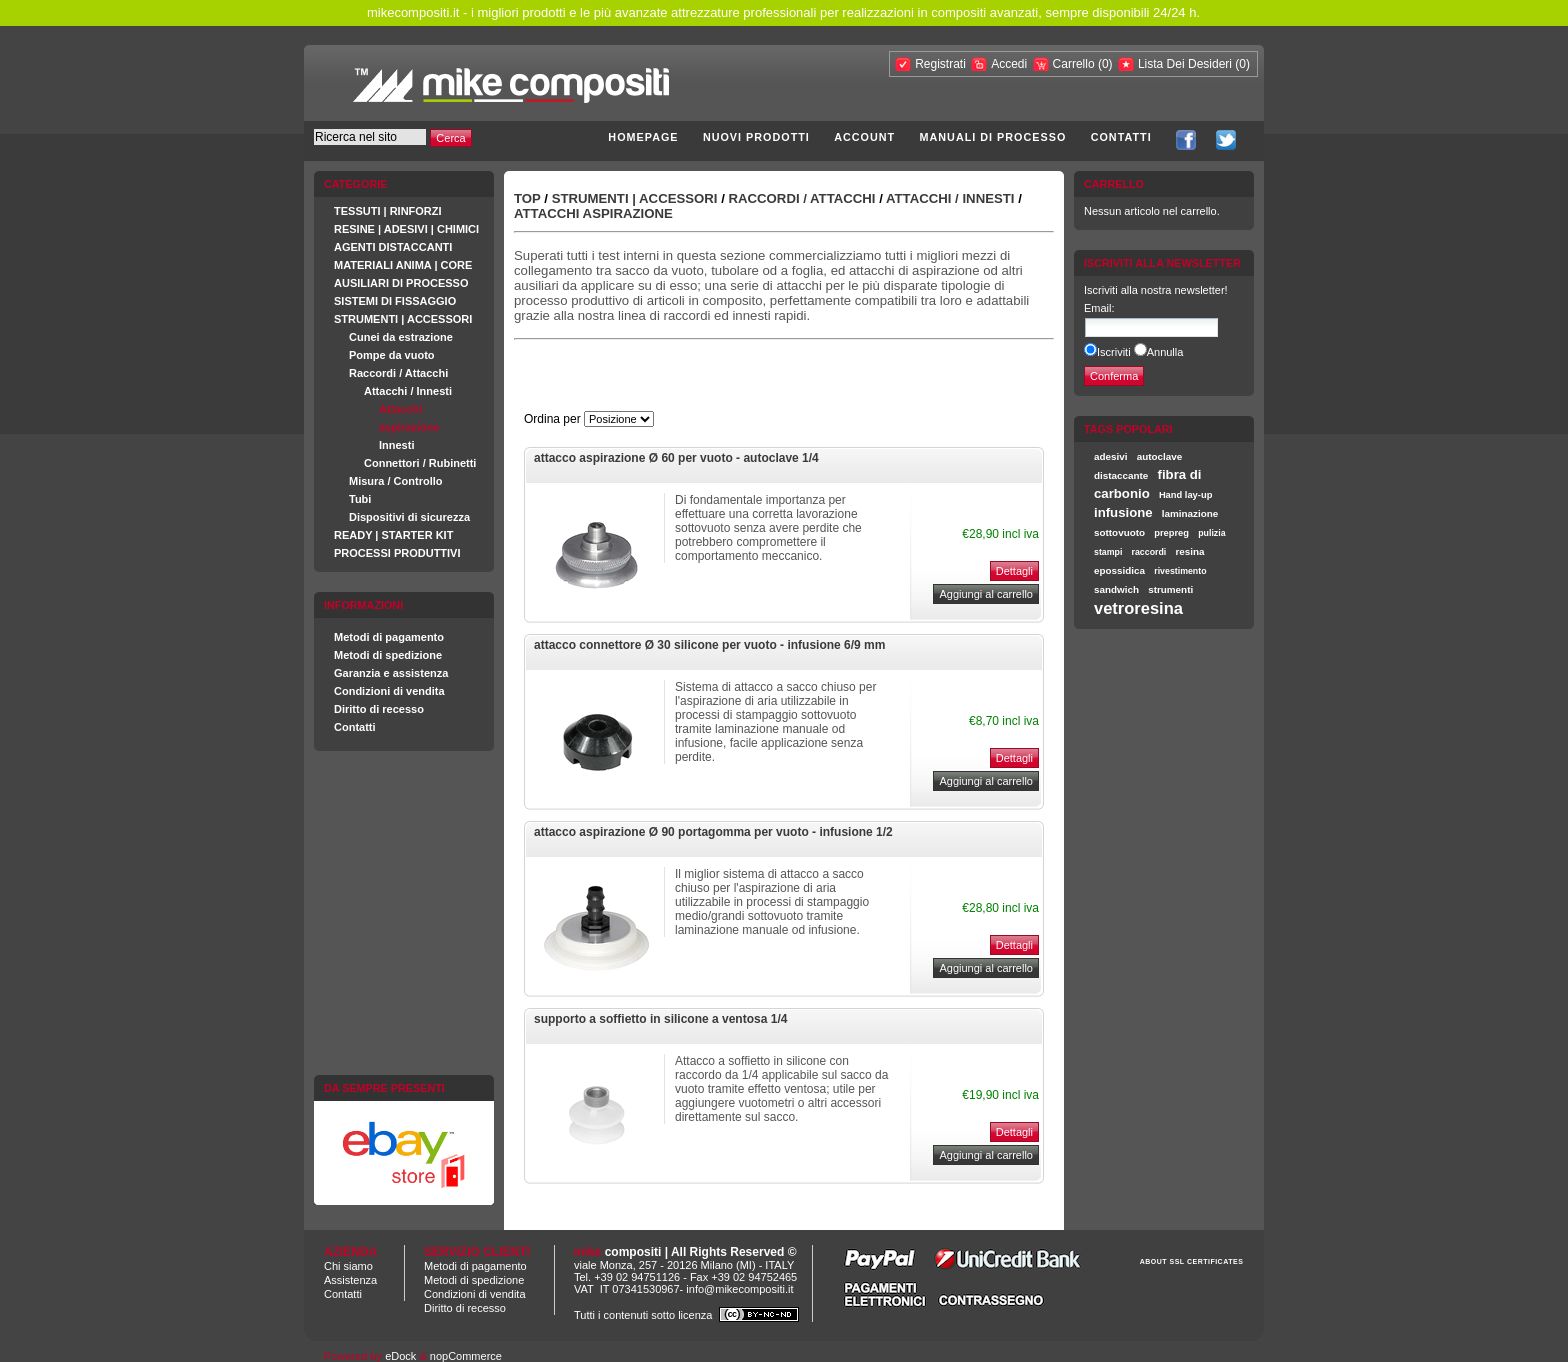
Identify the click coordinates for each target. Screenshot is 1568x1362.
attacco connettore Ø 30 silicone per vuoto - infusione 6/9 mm (709, 645)
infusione (1123, 512)
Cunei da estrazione (401, 337)
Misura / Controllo (396, 481)
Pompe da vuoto (392, 355)
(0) (1105, 64)
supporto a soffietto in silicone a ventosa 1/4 (660, 1019)
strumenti (1170, 589)
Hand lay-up (1185, 495)
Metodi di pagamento (389, 637)
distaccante (1121, 475)
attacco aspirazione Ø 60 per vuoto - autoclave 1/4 (676, 458)
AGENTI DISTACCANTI (393, 247)
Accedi (1009, 64)
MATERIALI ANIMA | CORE (403, 265)
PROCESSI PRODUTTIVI (397, 553)
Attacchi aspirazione (593, 213)
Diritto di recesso (379, 709)
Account (864, 137)
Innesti (396, 445)
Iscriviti (1114, 352)
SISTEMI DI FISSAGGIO (395, 301)
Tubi (360, 499)
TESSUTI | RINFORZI (388, 211)
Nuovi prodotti (756, 137)
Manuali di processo (993, 137)
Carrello (1075, 64)
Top (527, 198)
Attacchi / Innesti (408, 391)
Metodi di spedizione (388, 655)
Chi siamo (348, 1266)
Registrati (940, 64)
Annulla (1165, 352)
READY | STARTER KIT (393, 535)
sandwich (1116, 589)
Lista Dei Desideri (1185, 64)
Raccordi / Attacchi (398, 373)
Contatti (1121, 137)
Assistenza (350, 1280)
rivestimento (1180, 571)
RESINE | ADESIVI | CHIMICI (406, 229)
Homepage (643, 137)
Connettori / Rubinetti (420, 463)
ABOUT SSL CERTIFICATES (1192, 1261)
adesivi (1111, 456)
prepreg (1171, 533)
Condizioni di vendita (389, 691)
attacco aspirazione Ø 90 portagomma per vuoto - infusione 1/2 (713, 832)
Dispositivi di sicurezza (409, 517)
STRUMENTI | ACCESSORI (403, 319)
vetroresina (1138, 608)
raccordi (1149, 552)
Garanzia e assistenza (391, 673)
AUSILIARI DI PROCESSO (401, 283)
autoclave (1160, 456)
